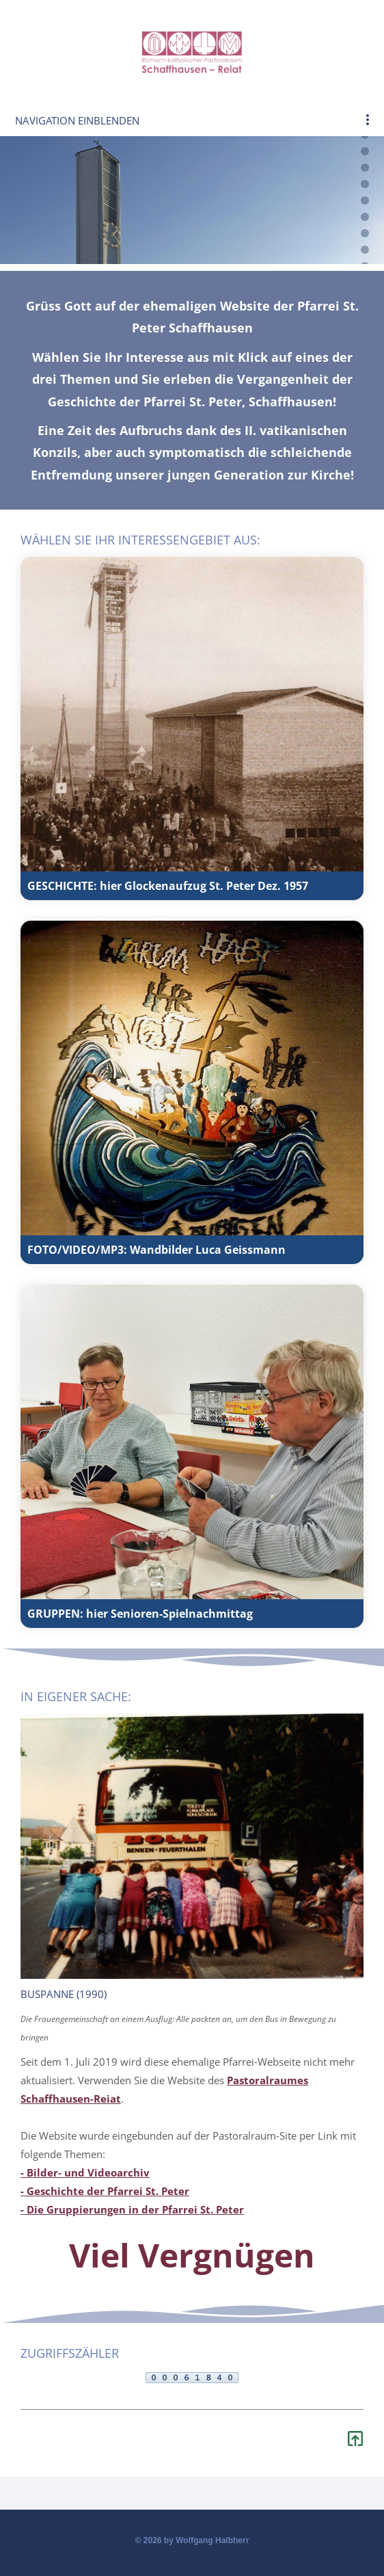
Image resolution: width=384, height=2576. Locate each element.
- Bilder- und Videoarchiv (85, 2172)
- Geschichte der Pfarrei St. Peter (104, 2191)
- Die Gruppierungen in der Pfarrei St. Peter (132, 2209)
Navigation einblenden (77, 120)
